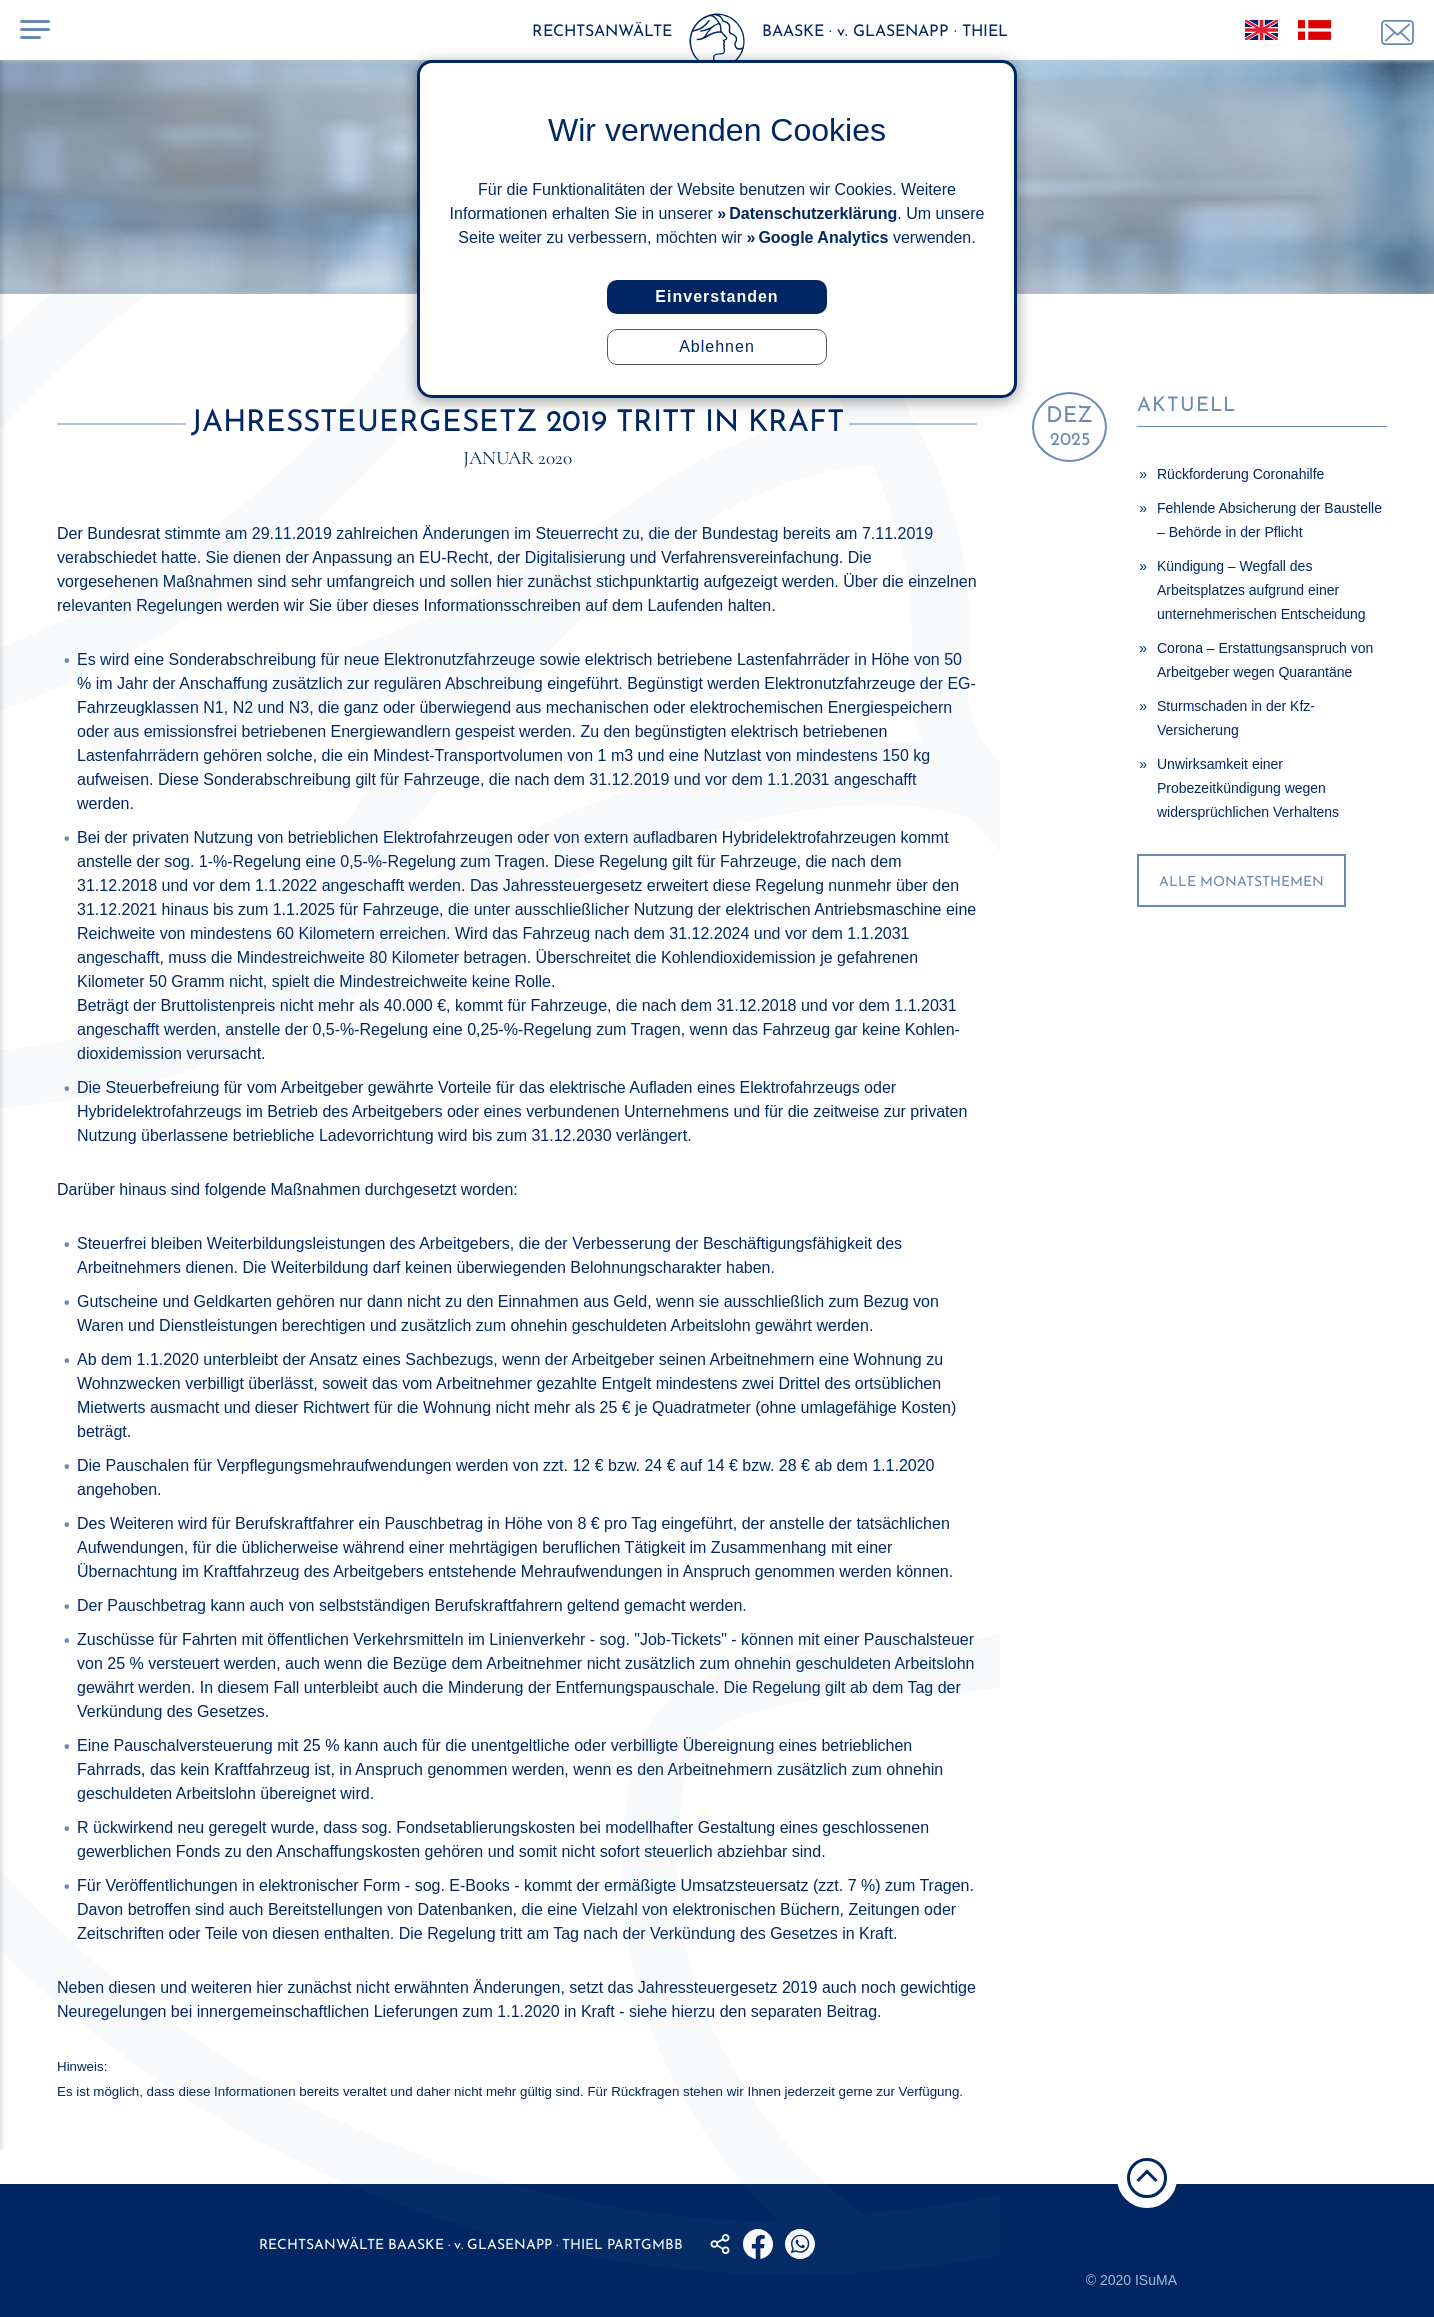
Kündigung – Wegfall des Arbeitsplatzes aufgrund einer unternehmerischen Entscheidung (1261, 590)
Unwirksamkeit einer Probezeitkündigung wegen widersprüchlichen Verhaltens (1248, 788)
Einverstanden (716, 296)
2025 (1069, 427)
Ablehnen (717, 346)
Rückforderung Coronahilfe (1240, 474)
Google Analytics (823, 237)
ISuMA (1156, 2280)
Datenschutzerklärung (813, 213)
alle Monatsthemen (1241, 882)
